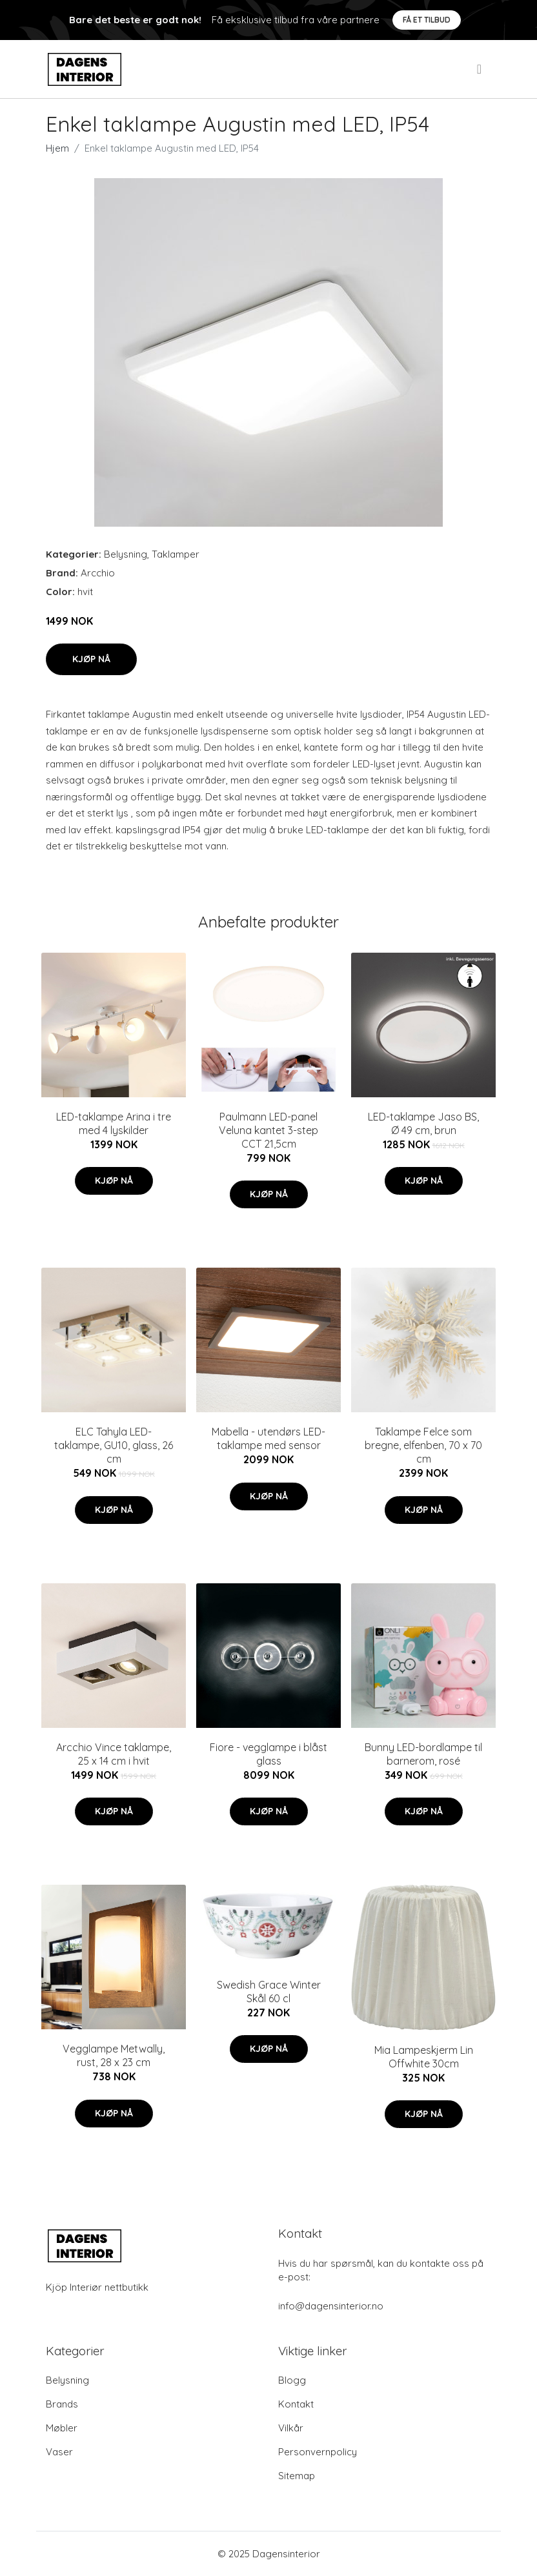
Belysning (125, 554)
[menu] (480, 69)
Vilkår (290, 2428)
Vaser (59, 2452)
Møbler (61, 2428)
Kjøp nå (91, 659)
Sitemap (296, 2476)
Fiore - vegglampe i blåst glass (268, 1754)
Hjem (57, 148)
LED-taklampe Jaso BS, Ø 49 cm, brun (423, 1123)
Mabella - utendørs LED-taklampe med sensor (268, 1438)
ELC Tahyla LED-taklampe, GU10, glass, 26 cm (113, 1445)
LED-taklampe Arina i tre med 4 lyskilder (113, 1123)
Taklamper (175, 554)
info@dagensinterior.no (330, 2306)
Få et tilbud (427, 20)
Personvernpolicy (317, 2452)
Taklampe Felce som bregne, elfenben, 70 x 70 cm (423, 1445)
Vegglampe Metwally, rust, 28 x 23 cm (114, 2055)
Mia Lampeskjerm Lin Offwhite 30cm (423, 2057)
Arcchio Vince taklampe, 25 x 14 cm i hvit (113, 1754)
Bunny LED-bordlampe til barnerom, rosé (423, 1754)
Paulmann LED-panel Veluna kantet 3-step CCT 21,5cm (268, 1130)
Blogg (292, 2380)
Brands (62, 2404)
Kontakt (296, 2404)
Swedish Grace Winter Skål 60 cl (269, 1991)
